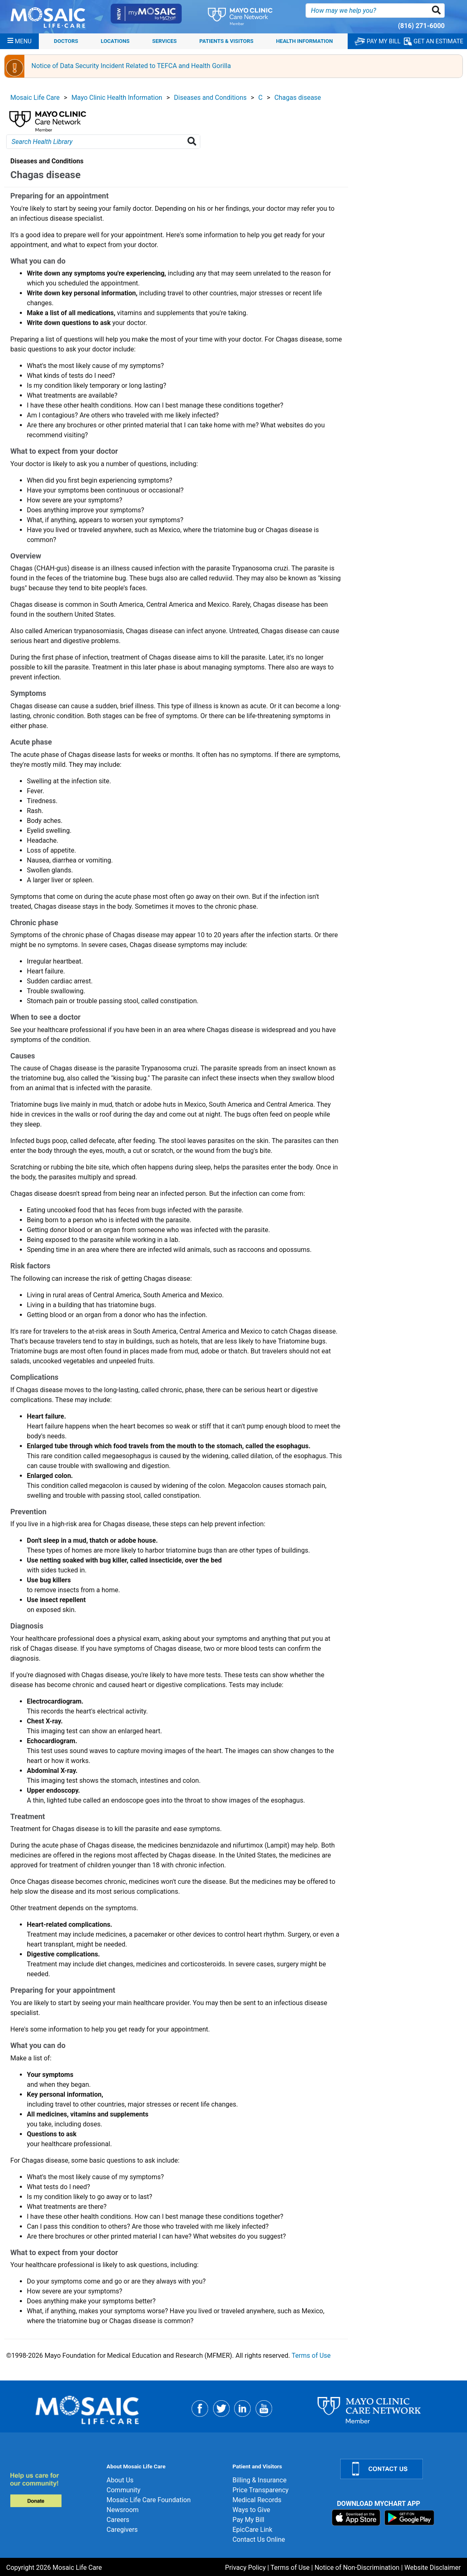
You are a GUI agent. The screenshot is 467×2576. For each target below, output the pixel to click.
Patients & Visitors (226, 41)
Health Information (304, 41)
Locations (115, 41)
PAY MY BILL (378, 41)
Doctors (66, 41)
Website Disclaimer (432, 2567)
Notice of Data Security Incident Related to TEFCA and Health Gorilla (131, 66)
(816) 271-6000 (421, 26)
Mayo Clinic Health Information (116, 97)
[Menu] (19, 41)
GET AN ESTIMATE (433, 41)
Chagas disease (297, 97)
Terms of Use (311, 2355)
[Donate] (53, 2489)
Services (164, 41)
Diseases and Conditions (210, 97)
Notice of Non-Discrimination (357, 2567)
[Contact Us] (398, 2469)
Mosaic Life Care (35, 97)
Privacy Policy (245, 2567)
